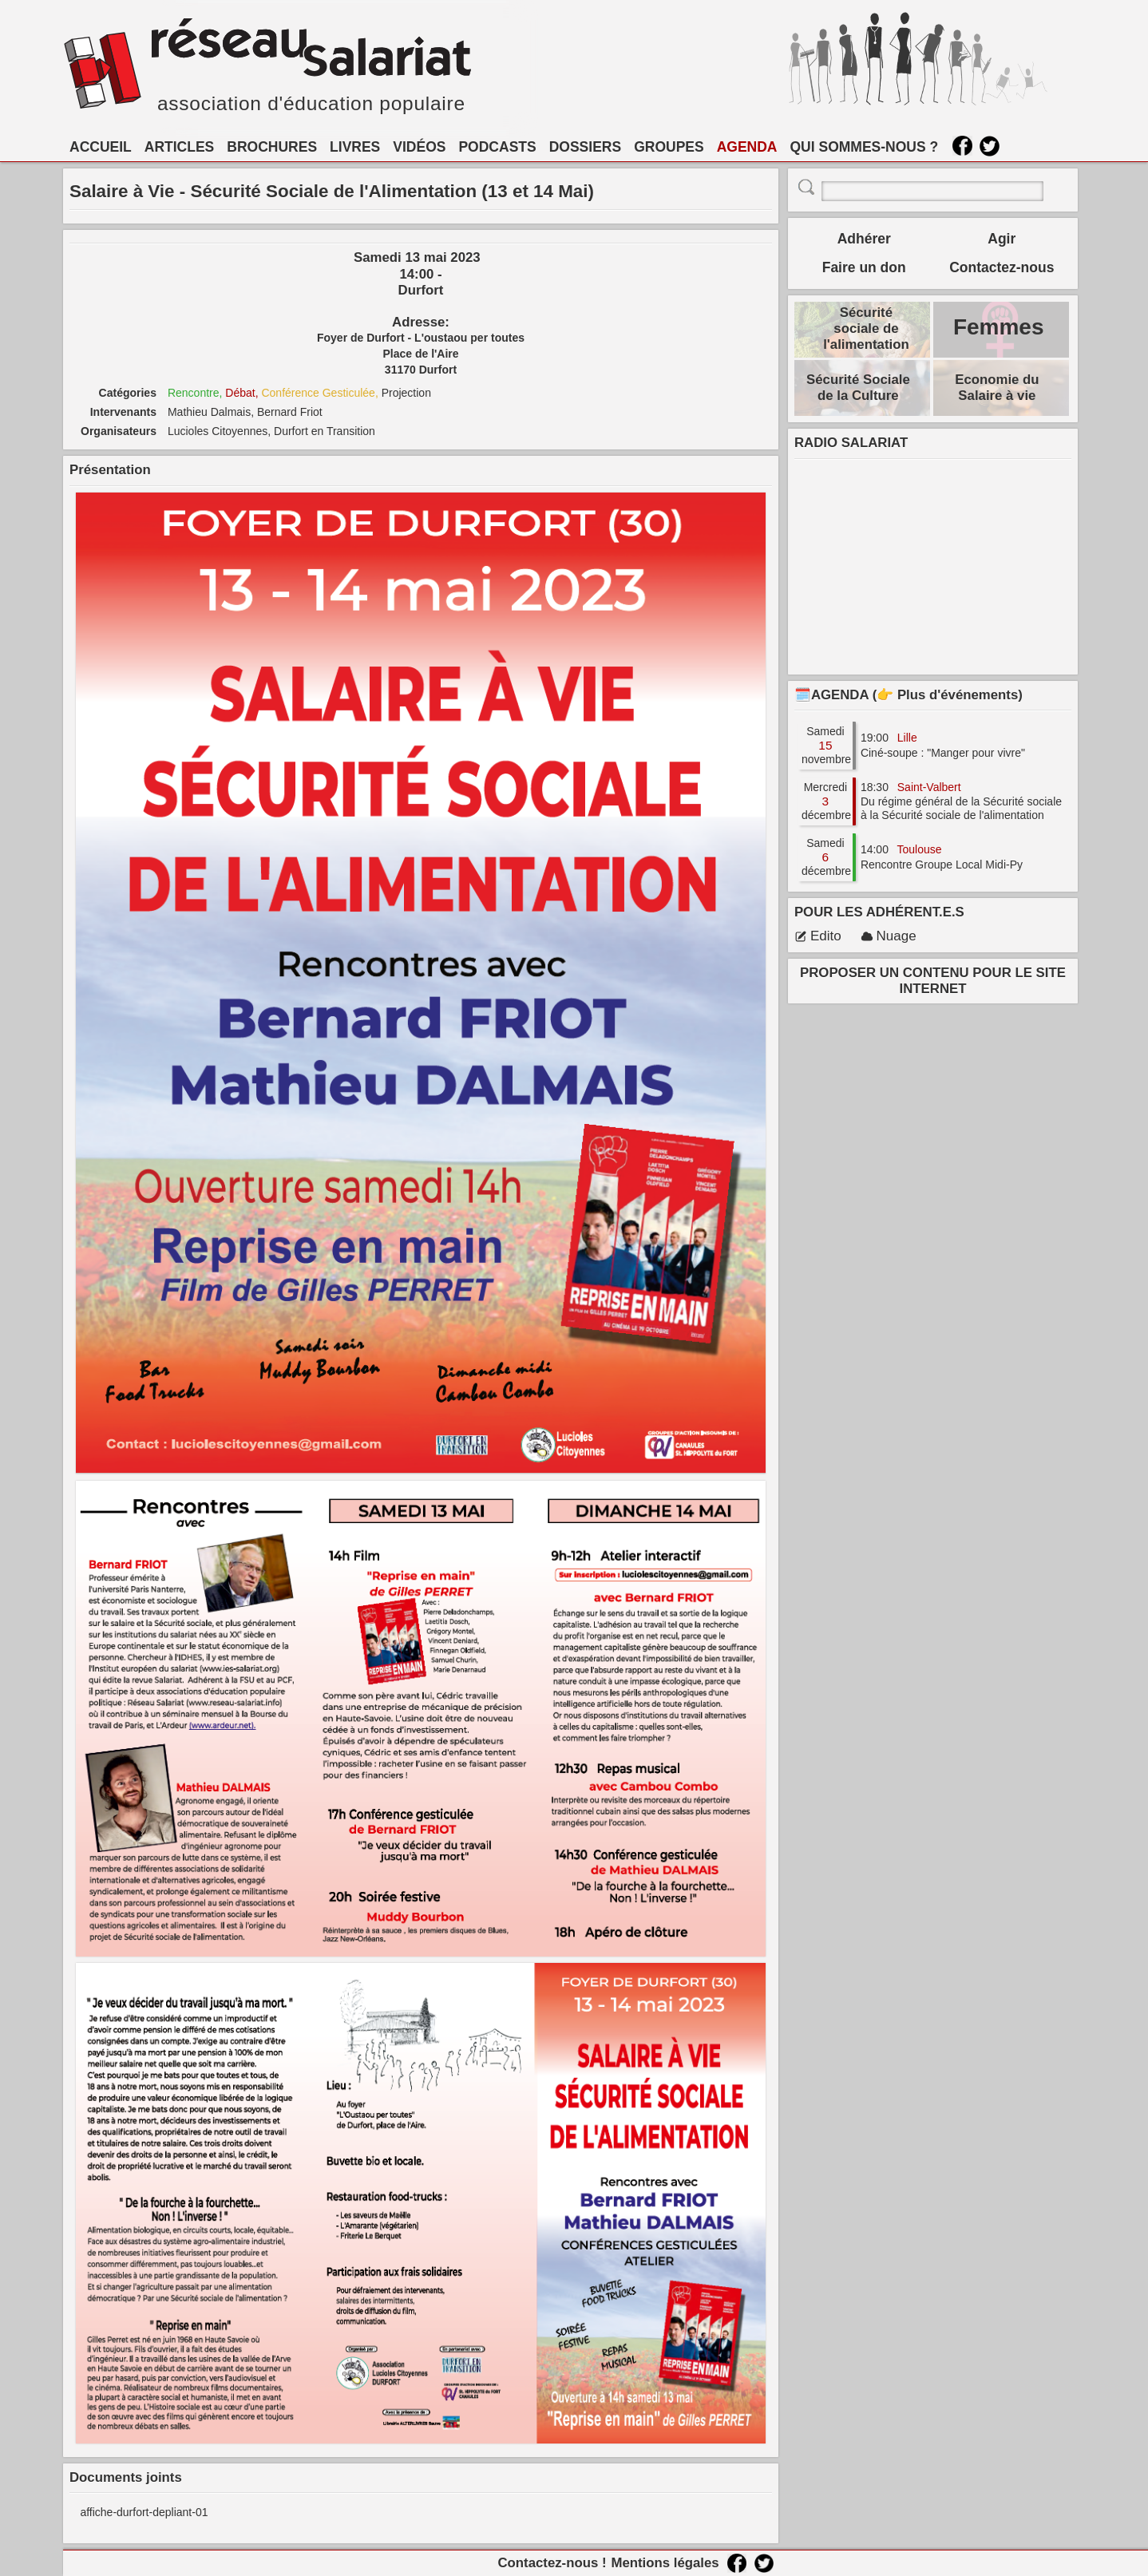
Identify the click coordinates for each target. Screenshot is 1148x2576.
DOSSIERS (585, 147)
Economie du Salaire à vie (997, 387)
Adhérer (864, 239)
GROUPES (669, 147)
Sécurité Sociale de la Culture (858, 387)
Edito (817, 936)
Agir (1001, 239)
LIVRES (355, 147)
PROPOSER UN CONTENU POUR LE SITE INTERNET (933, 980)
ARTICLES (179, 147)
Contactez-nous (1001, 267)
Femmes (998, 327)
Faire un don (864, 267)
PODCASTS (497, 147)
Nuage (888, 936)
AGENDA (747, 147)
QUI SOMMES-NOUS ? (864, 147)
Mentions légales (664, 2562)
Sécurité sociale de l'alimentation (866, 328)
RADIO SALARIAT (851, 442)
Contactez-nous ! (551, 2562)
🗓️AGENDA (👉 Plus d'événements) (908, 694)
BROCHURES (272, 147)
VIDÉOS (419, 147)
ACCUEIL (100, 147)
